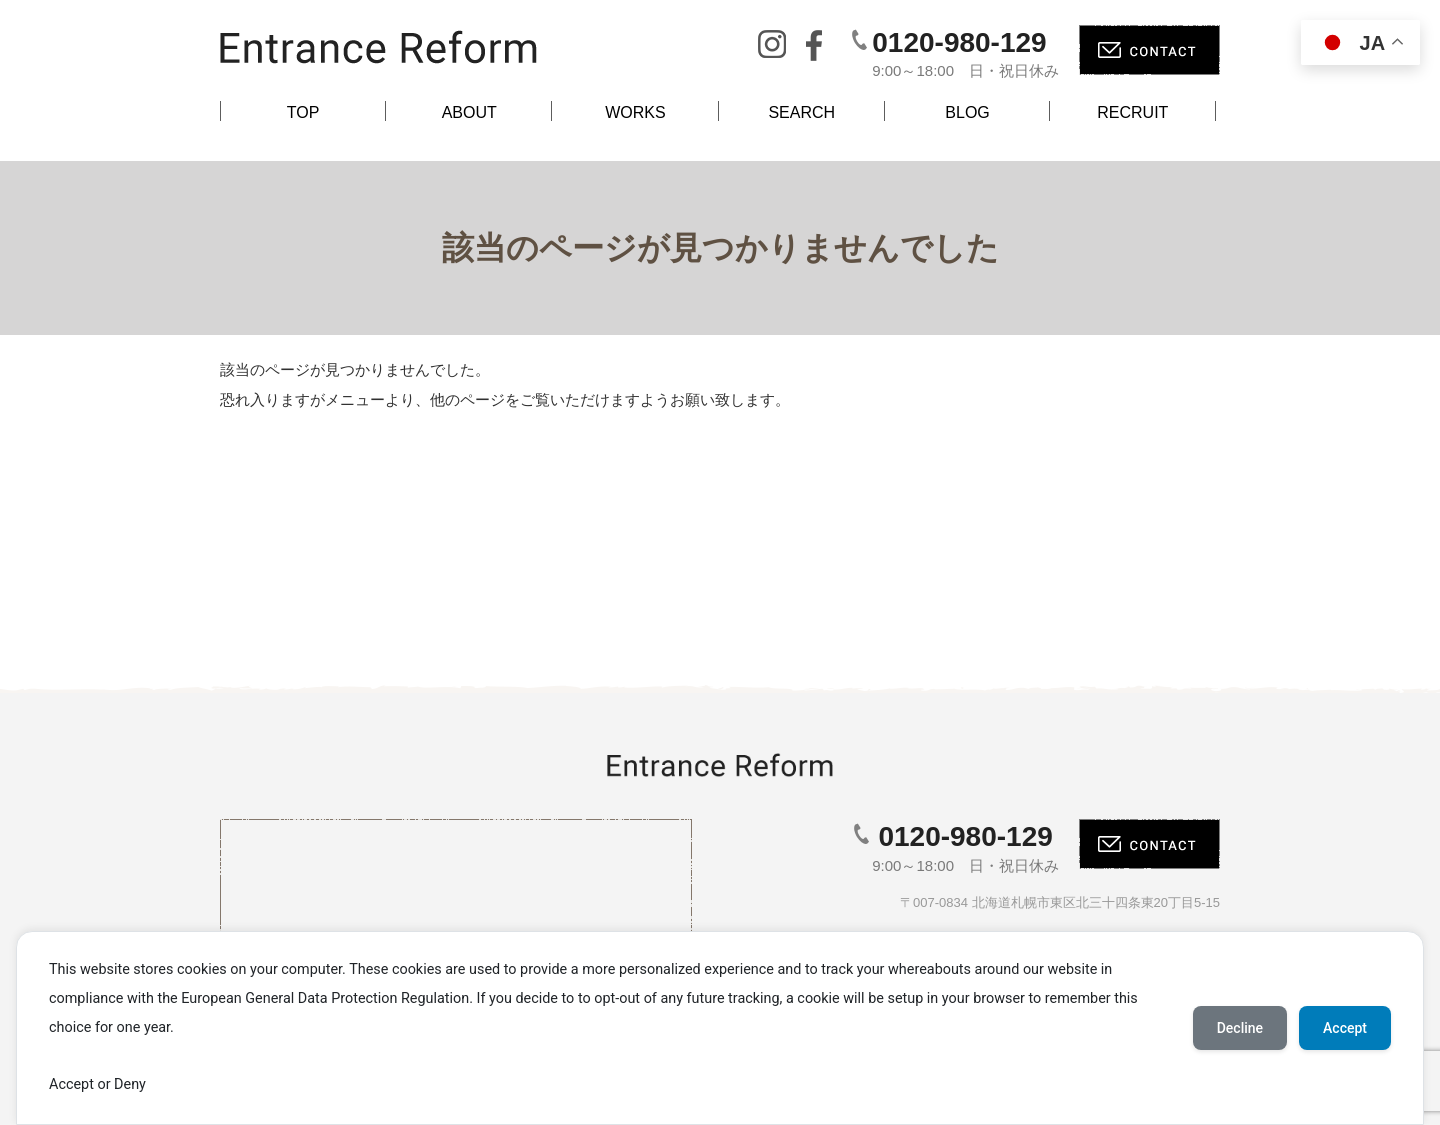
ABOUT (469, 112)
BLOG (967, 112)
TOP (303, 112)
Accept (1345, 1028)
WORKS (635, 112)
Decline (1240, 1028)
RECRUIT (1132, 112)
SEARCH (801, 112)
